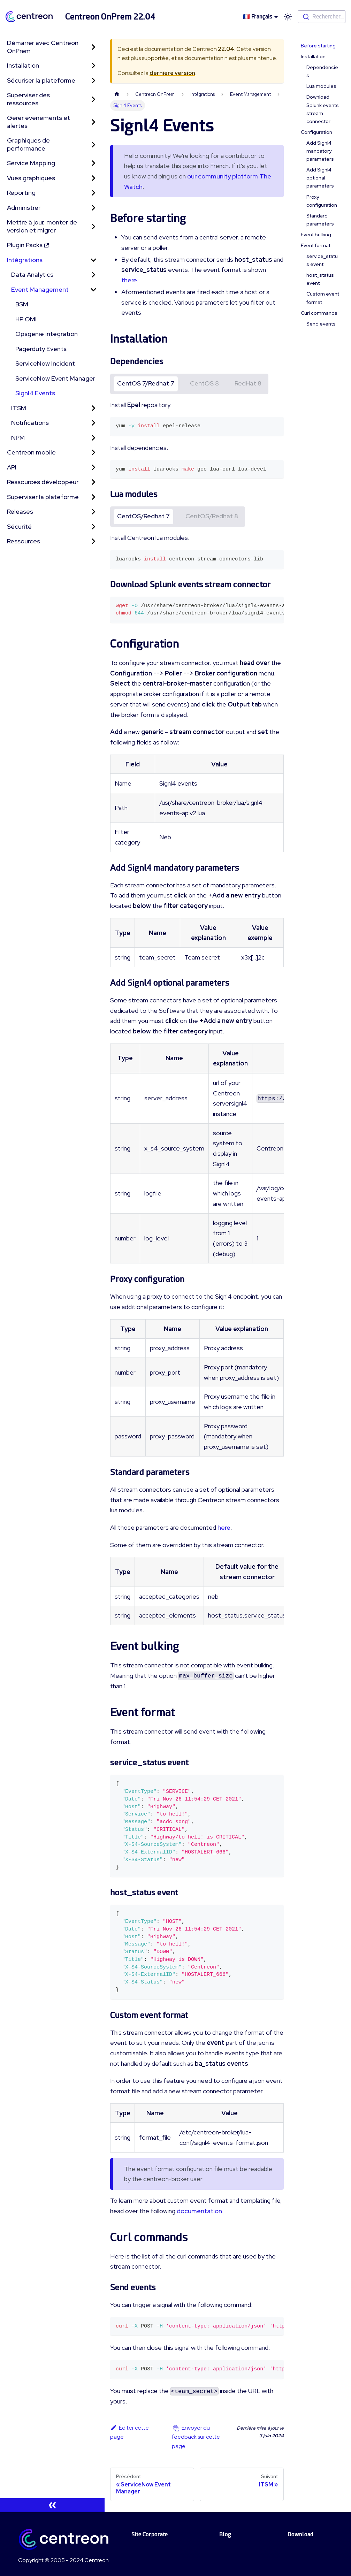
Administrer (23, 208)
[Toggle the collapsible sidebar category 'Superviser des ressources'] (93, 99)
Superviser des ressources (28, 99)
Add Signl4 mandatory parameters (320, 151)
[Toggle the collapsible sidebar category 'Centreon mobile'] (93, 452)
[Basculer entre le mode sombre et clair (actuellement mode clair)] (287, 16)
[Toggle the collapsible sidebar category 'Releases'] (93, 512)
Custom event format (322, 298)
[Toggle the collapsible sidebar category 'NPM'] (93, 438)
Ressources (23, 541)
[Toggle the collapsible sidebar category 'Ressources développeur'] (93, 482)
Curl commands (319, 313)
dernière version (172, 73)
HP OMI (26, 319)
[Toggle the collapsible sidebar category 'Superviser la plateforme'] (93, 497)
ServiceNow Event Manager (55, 378)
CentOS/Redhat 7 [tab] (143, 516)
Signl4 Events (35, 393)
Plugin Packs (28, 245)
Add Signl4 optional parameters (320, 178)
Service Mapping (31, 163)
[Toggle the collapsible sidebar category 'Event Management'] (93, 290)
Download (300, 2534)
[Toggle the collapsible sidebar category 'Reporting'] (93, 193)
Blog (225, 2534)
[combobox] (321, 16)
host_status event (320, 279)
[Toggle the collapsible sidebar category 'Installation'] (93, 65)
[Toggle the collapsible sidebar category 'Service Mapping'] (93, 163)
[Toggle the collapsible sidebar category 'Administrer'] (93, 208)
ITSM (18, 408)
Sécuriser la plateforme (41, 80)
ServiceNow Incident (45, 363)
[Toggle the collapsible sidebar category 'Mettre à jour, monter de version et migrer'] (93, 226)
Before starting (318, 46)
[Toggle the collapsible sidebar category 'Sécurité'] (93, 527)
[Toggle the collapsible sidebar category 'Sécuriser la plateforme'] (93, 80)
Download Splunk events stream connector (322, 109)
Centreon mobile (31, 452)
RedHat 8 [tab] (248, 383)
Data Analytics (32, 274)
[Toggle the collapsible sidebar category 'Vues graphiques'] (93, 178)
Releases (20, 511)
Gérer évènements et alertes (38, 122)
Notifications (30, 423)
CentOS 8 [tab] (204, 383)
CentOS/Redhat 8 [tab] (211, 516)
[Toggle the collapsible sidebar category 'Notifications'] (93, 423)
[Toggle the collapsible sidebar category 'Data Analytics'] (93, 275)
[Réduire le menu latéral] (52, 2505)
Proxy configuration (321, 201)
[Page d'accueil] (116, 94)
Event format (315, 245)
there (129, 280)
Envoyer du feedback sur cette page (196, 2437)
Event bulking (316, 234)
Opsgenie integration (46, 334)
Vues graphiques (31, 178)
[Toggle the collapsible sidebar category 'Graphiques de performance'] (93, 144)
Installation (23, 65)
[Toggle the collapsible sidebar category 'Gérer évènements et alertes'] (93, 121)
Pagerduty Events (41, 349)
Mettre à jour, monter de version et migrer (42, 226)
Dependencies (322, 71)
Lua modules (321, 86)
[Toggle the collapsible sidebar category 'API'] (93, 467)
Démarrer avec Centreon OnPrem (42, 47)
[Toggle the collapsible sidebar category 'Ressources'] (93, 541)
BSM (21, 304)
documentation (199, 2211)
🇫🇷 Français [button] (257, 16)
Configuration (316, 132)
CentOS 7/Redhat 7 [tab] (145, 383)
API (11, 467)
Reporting (21, 193)
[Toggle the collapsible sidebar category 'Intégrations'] (93, 260)
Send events (321, 324)
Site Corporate (149, 2534)
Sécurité (19, 526)
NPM (18, 438)
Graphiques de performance (28, 144)
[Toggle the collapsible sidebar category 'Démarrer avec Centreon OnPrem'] (93, 47)
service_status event (322, 260)
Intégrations (25, 260)
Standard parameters (320, 220)
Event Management (40, 289)
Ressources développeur (42, 482)
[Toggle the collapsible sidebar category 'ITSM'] (93, 408)
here (224, 1527)
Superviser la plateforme (43, 497)
